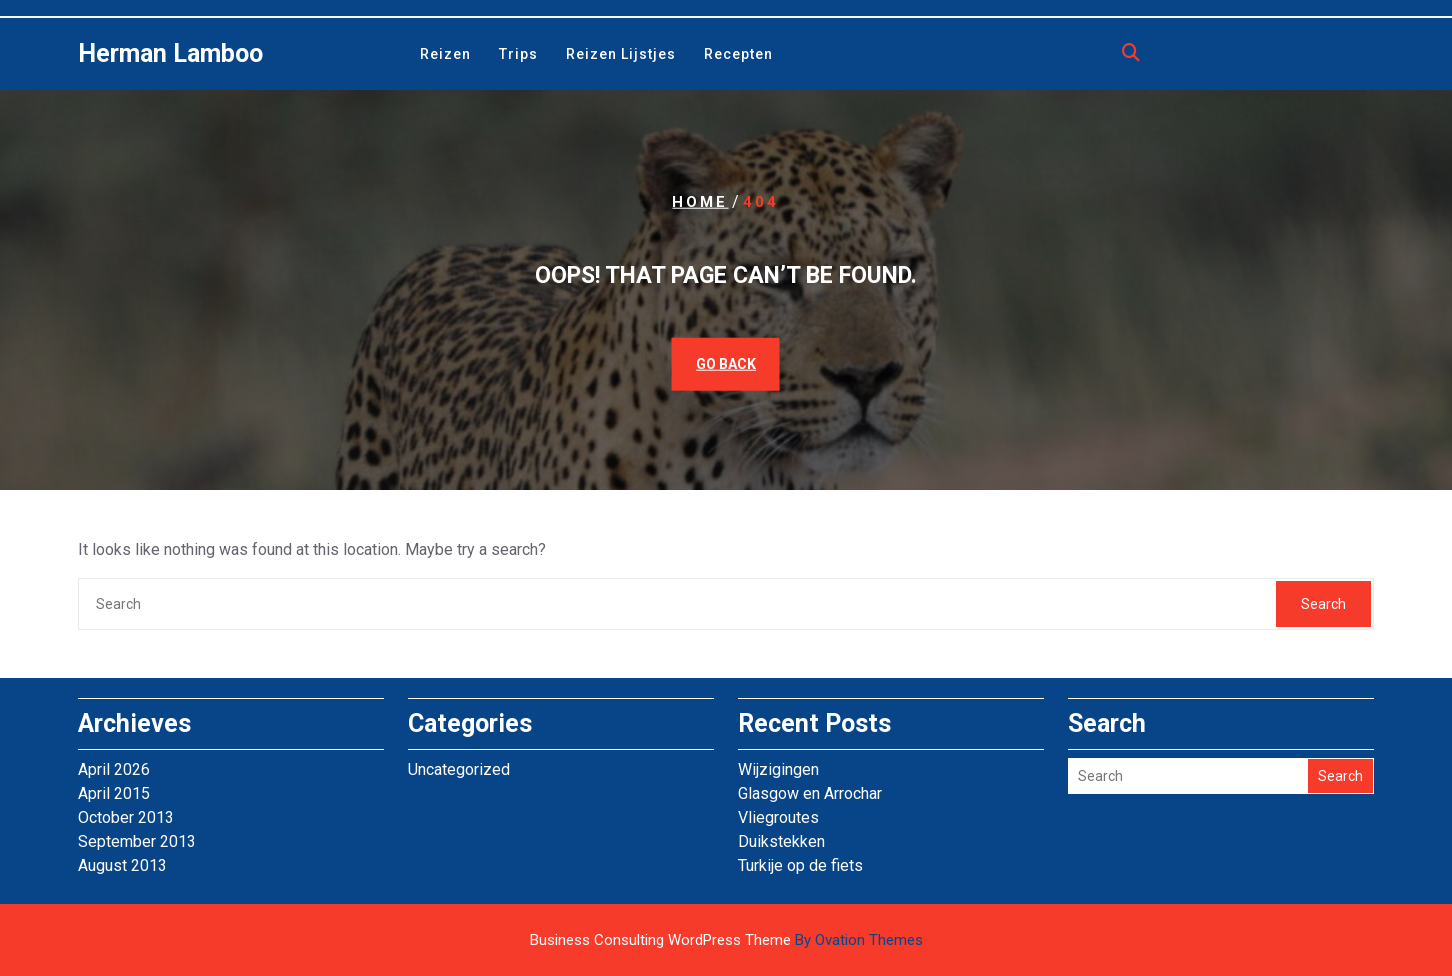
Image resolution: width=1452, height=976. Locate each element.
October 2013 (126, 817)
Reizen (445, 54)
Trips (518, 54)
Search (1323, 604)
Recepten (738, 54)
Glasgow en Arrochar (810, 793)
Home (700, 202)
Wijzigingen (778, 769)
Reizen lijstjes (621, 54)
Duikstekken (781, 841)
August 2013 (122, 865)
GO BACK (726, 363)
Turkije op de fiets (800, 865)
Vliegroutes (778, 817)
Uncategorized (459, 769)
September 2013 (137, 841)
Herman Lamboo (170, 53)
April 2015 (114, 793)
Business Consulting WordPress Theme (726, 940)
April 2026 (114, 769)
